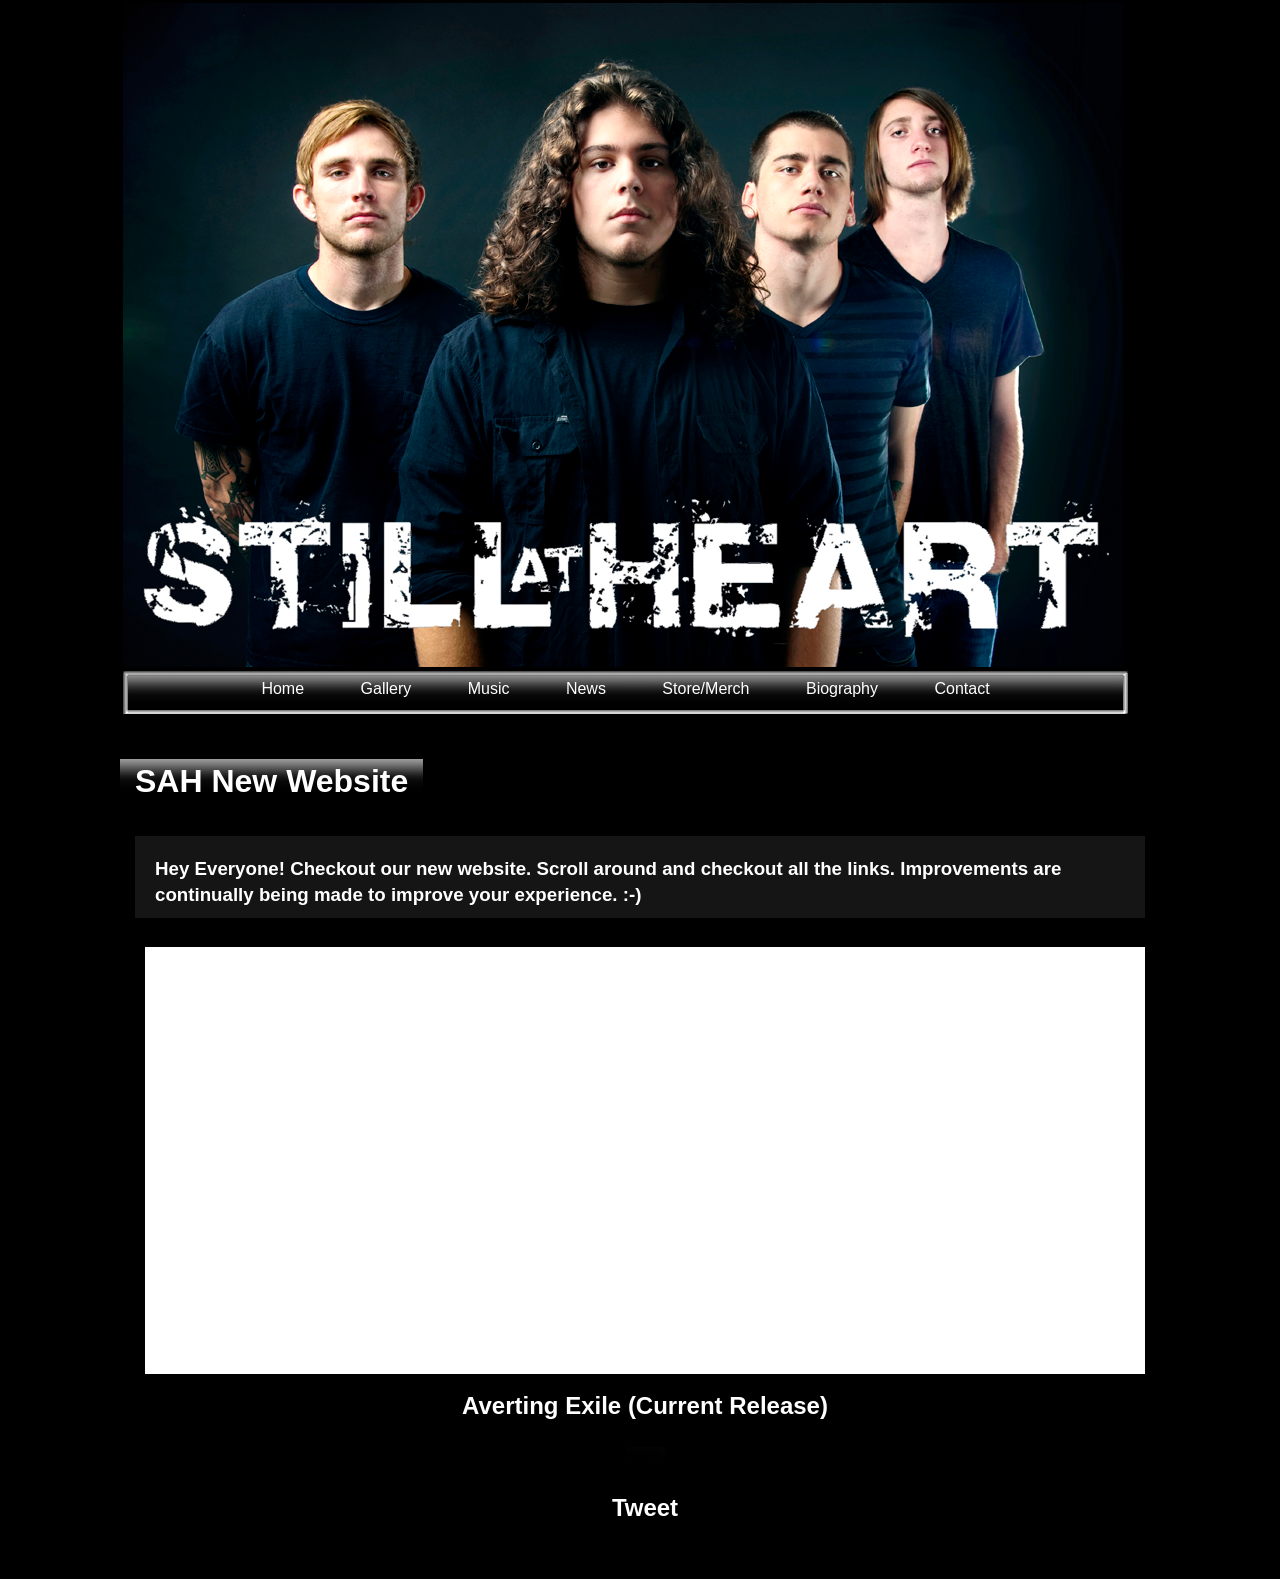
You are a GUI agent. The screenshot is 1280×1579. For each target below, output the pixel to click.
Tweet (645, 1507)
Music (489, 688)
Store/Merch (705, 688)
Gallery (388, 688)
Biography (842, 688)
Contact (961, 688)
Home (282, 688)
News (586, 688)
